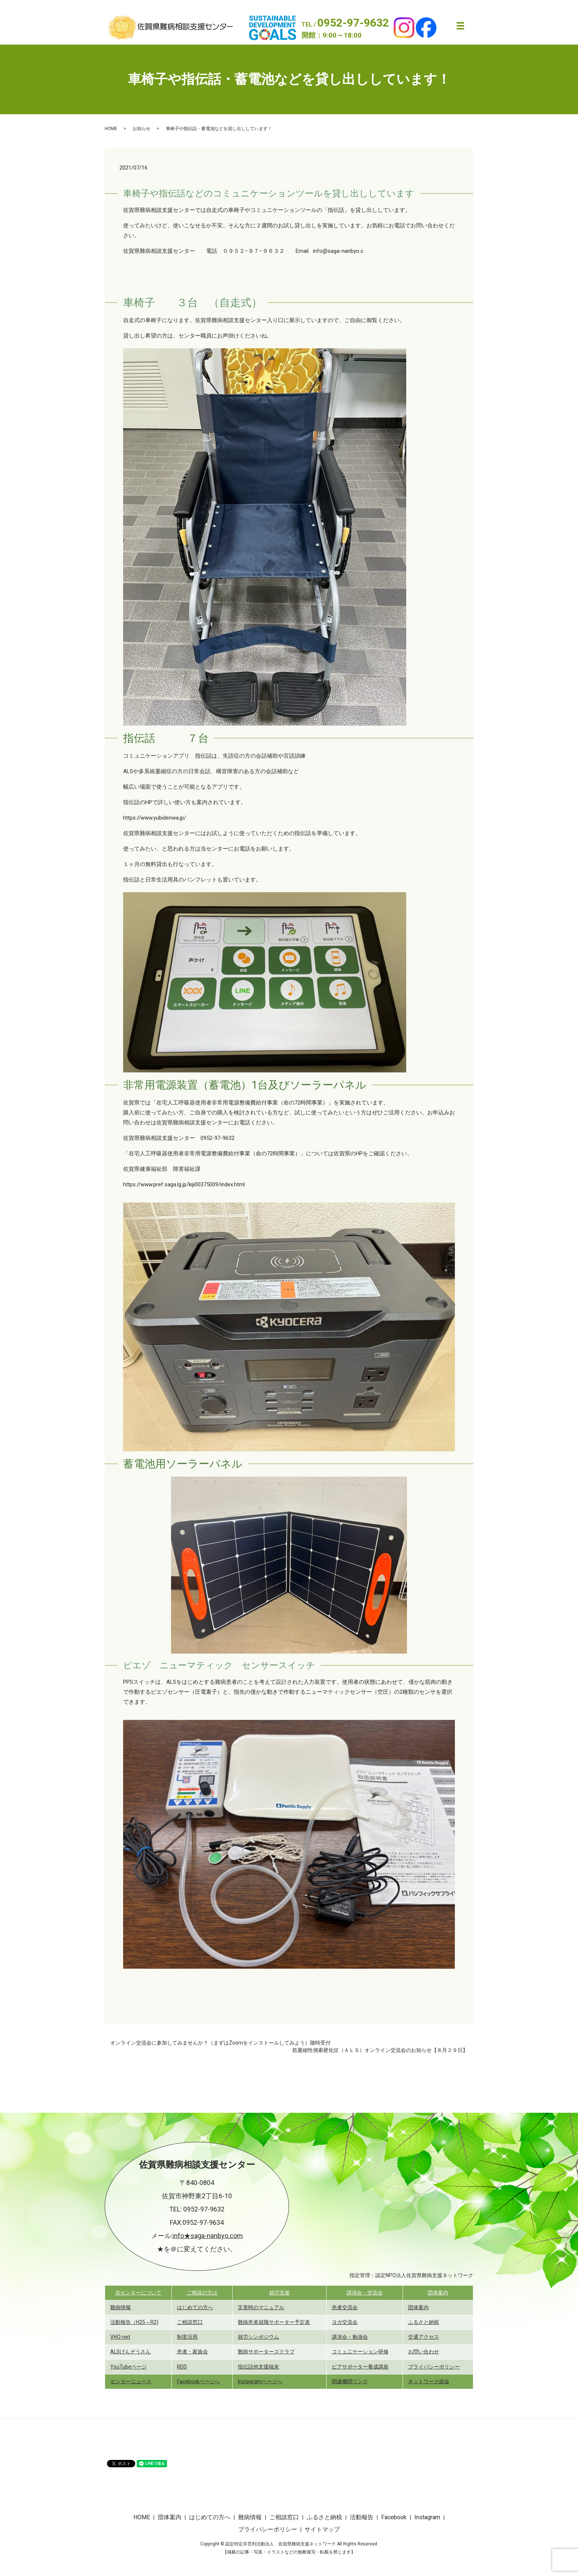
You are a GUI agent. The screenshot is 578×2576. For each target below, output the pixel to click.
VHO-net (120, 2337)
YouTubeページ (128, 2367)
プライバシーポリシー (434, 2367)
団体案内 (438, 2293)
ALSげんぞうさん (130, 2352)
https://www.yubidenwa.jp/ (154, 817)
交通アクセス (423, 2337)
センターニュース (131, 2381)
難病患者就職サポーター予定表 (274, 2322)
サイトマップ (322, 2529)
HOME (111, 128)
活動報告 (361, 2517)
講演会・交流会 (365, 2293)
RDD (182, 2367)
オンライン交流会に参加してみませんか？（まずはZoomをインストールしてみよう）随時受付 (220, 2043)
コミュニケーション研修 (360, 2352)
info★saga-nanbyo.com (208, 2236)
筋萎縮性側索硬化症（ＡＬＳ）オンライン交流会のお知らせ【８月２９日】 (380, 2050)
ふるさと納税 (423, 2322)
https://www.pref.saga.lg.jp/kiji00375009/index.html (184, 1184)
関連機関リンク (350, 2381)
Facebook (394, 2517)
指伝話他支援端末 (258, 2367)
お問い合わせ (423, 2352)
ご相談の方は (202, 2293)
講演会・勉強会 (350, 2337)
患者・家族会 (192, 2352)
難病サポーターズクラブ (266, 2352)
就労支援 (279, 2293)
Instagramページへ (260, 2381)
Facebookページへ (198, 2381)
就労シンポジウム (258, 2337)
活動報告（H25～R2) (134, 2322)
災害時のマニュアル (261, 2307)
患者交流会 (345, 2307)
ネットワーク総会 (428, 2381)
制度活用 (187, 2337)
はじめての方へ (195, 2307)
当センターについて (138, 2293)
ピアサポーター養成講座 (360, 2367)
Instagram (427, 2517)
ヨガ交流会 (345, 2322)
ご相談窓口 (190, 2322)
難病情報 (120, 2307)
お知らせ (141, 128)
